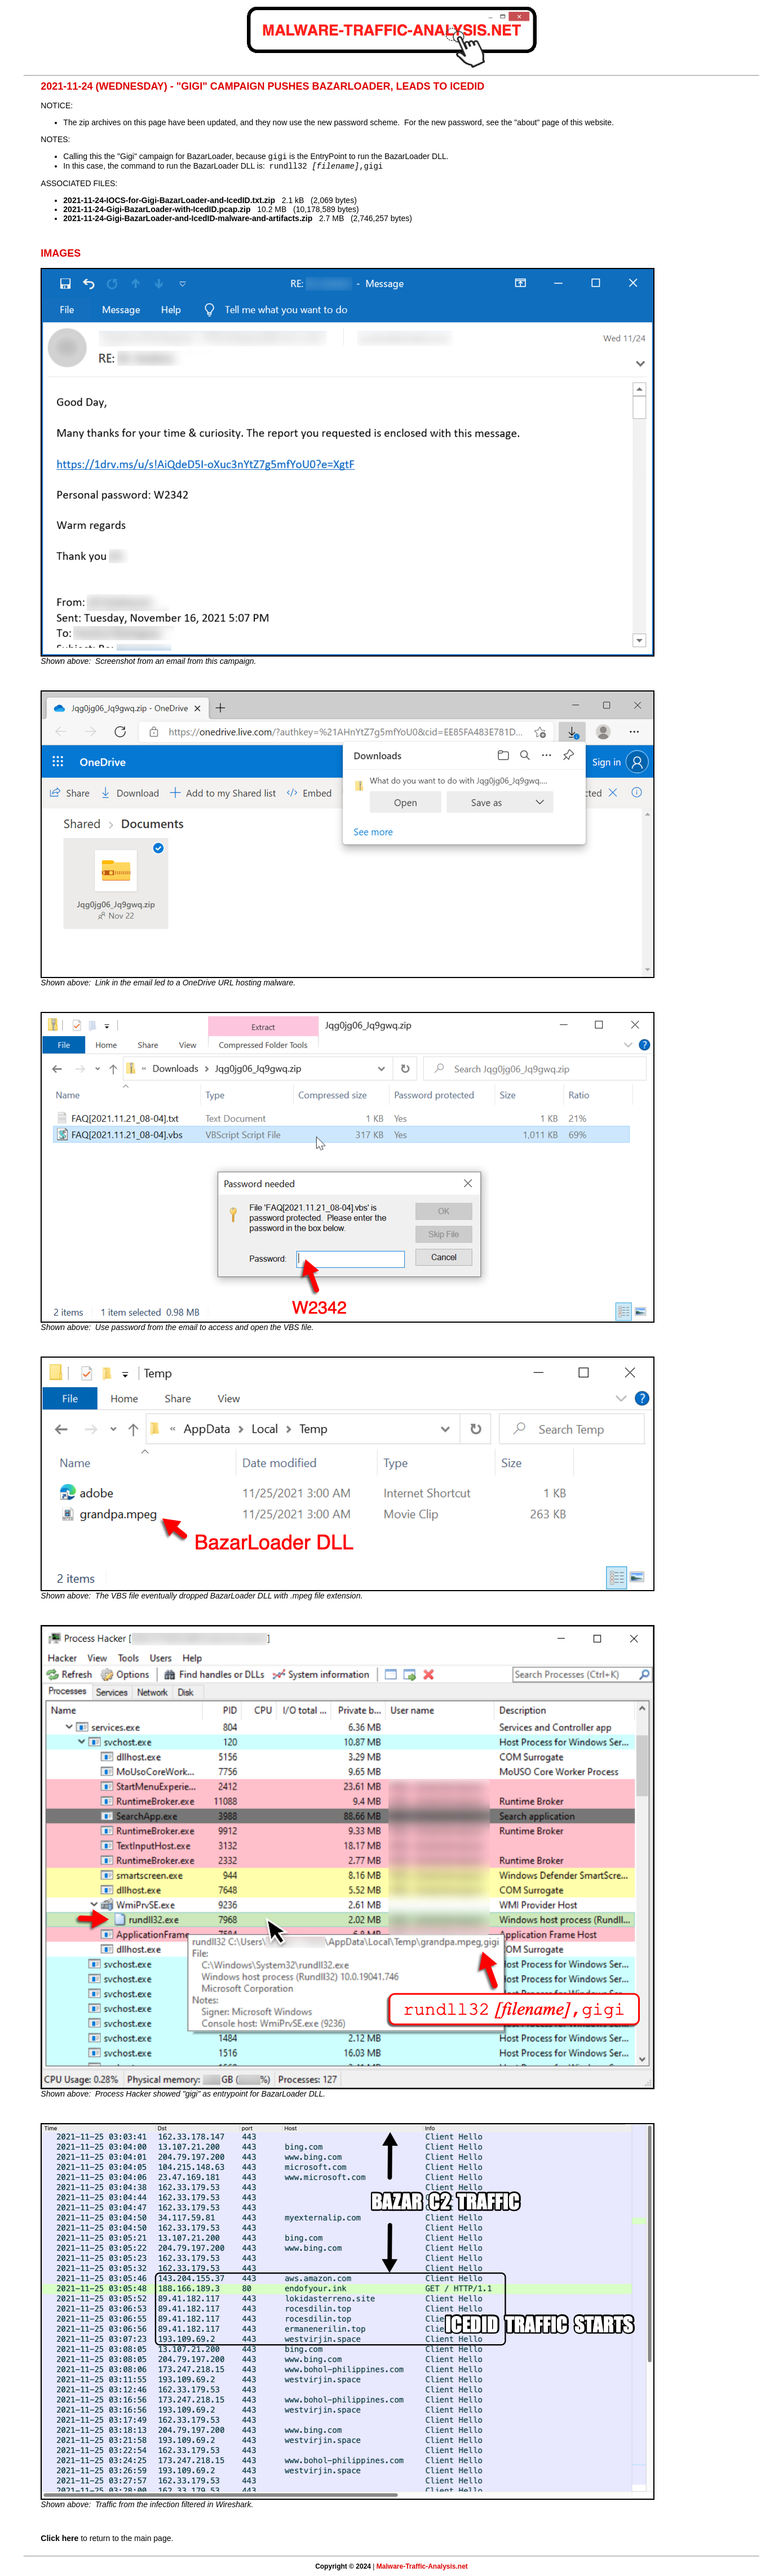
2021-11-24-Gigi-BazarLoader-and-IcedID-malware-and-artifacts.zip (187, 218)
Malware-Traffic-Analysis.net (422, 2566)
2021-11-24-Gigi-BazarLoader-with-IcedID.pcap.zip (156, 209)
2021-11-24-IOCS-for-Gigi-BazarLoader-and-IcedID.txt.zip (169, 200)
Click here (59, 2538)
